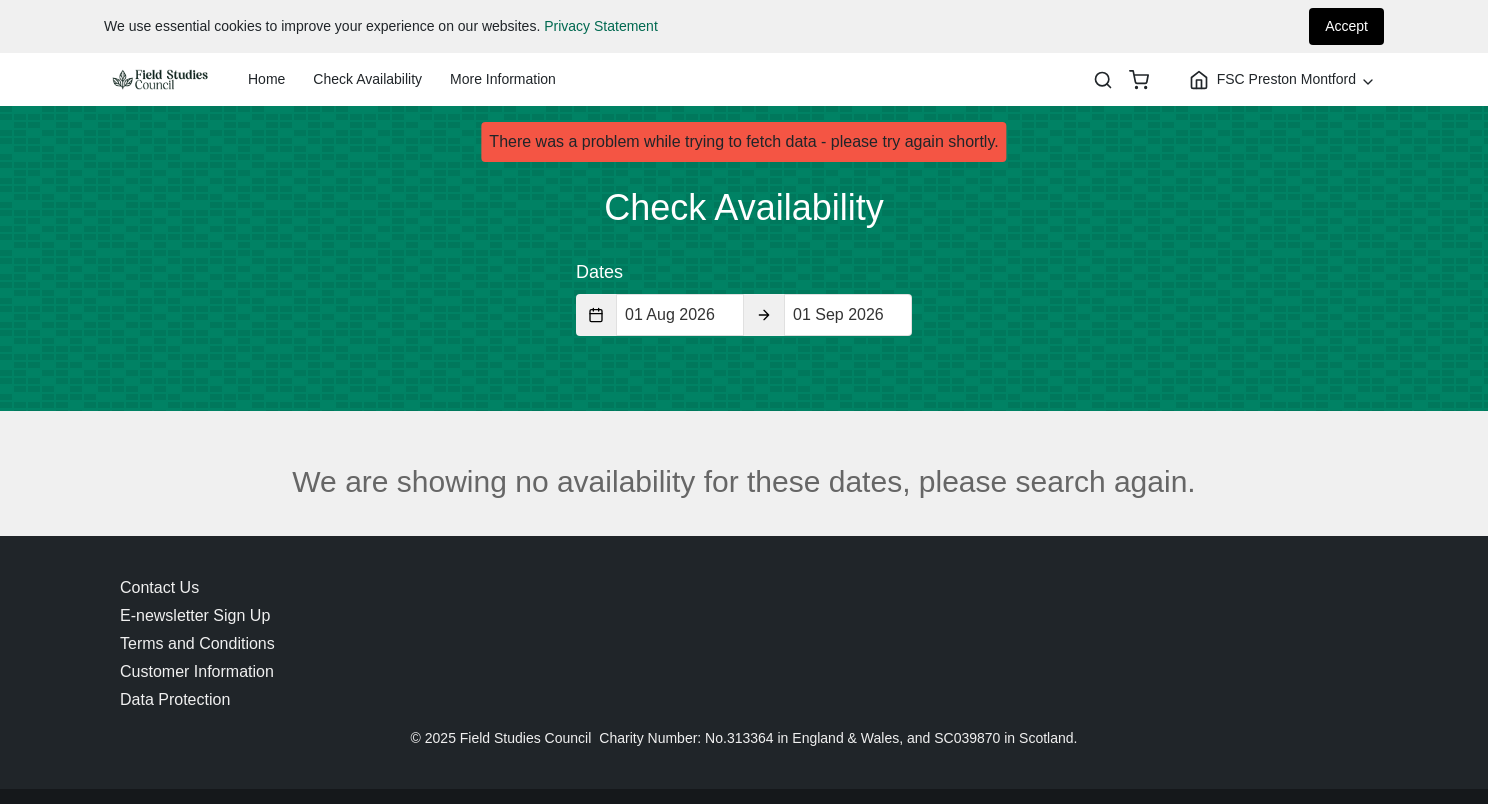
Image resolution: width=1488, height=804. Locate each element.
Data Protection (175, 699)
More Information (503, 79)
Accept (1346, 26)
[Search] (1103, 80)
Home (266, 79)
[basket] (1139, 80)
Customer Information (197, 671)
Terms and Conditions (197, 643)
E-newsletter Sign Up (195, 615)
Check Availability (367, 79)
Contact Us (159, 587)
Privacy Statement (601, 26)
